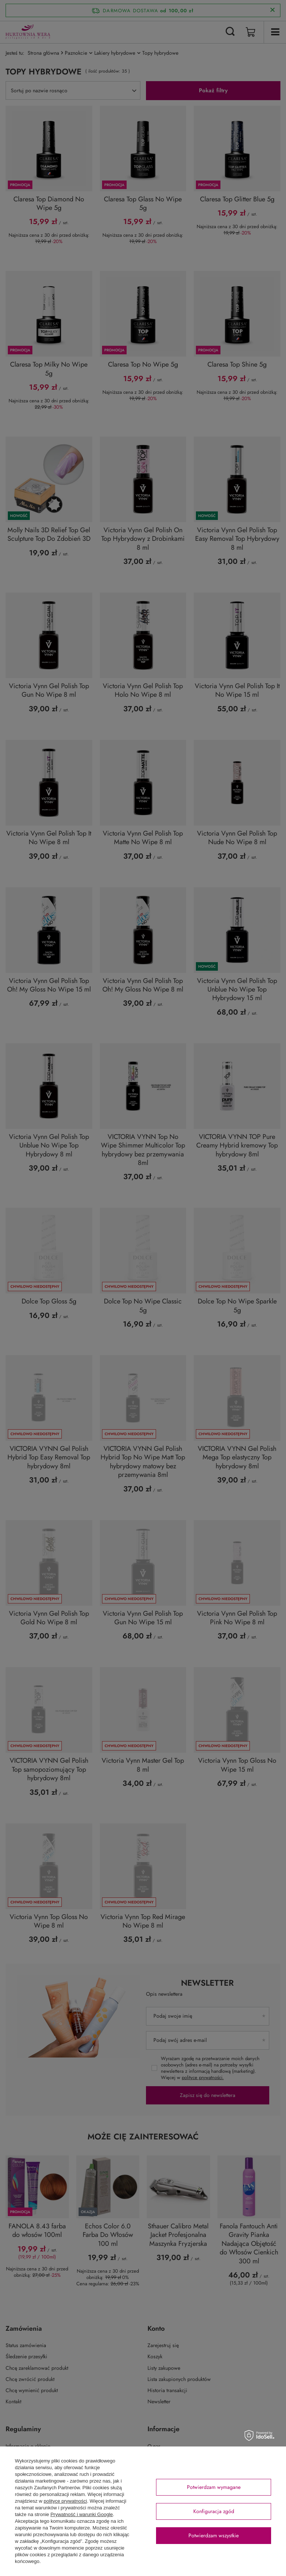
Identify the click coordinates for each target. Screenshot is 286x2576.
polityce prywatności (65, 2501)
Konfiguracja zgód (213, 2511)
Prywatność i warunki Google (81, 2514)
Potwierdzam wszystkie (213, 2535)
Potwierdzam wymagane (214, 2487)
